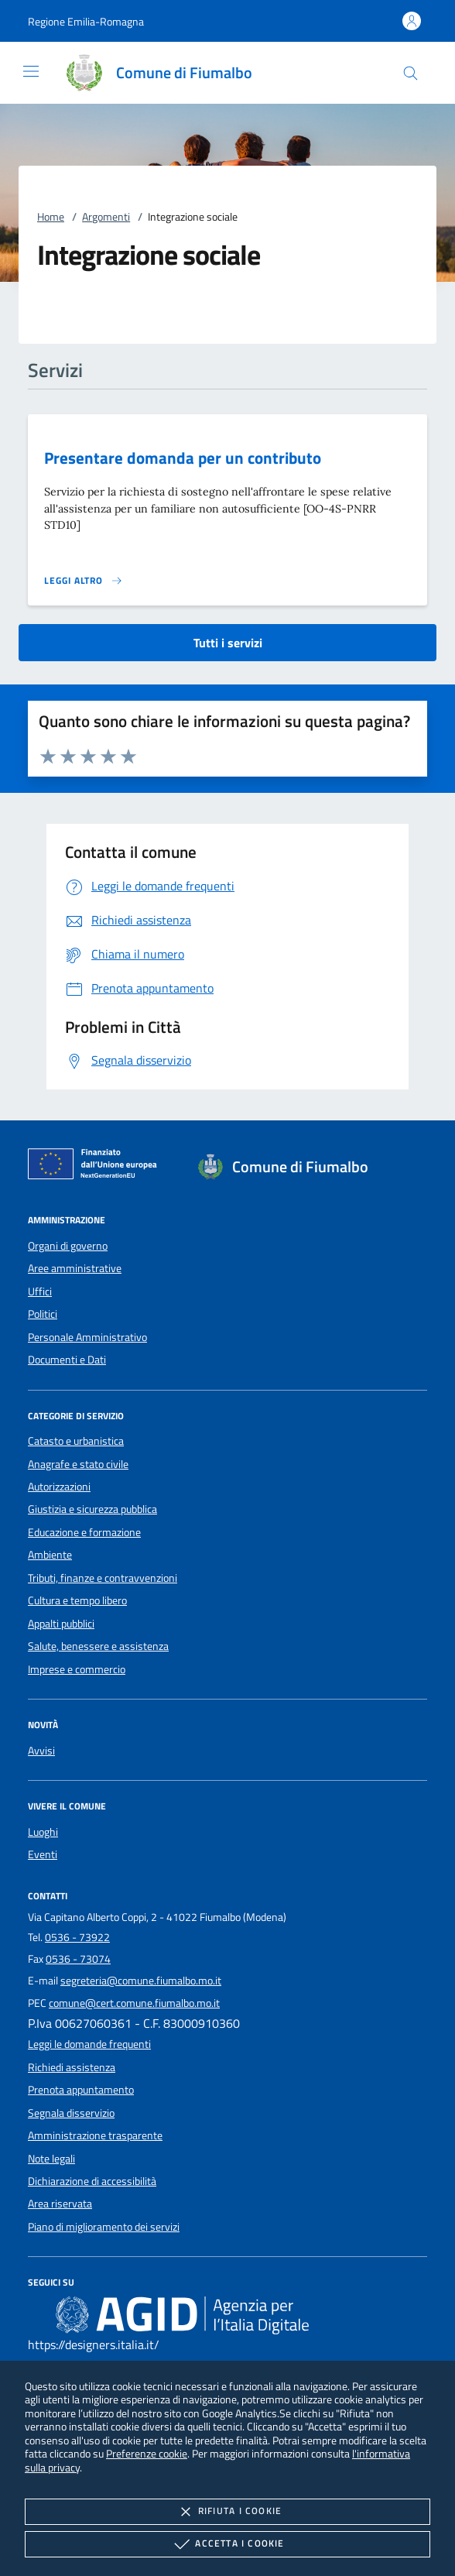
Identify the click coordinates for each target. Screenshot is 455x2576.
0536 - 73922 (77, 1937)
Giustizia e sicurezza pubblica (92, 1509)
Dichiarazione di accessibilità (92, 2181)
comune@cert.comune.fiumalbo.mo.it (134, 2003)
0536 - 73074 (78, 1958)
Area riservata (60, 2203)
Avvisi (41, 1750)
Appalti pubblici (61, 1623)
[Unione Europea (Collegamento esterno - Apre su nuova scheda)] (97, 1167)
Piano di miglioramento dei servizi (104, 2226)
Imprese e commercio (76, 1669)
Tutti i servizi (227, 642)
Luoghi (43, 1831)
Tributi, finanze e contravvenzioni (102, 1577)
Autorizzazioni (59, 1486)
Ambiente (50, 1554)
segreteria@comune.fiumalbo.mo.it (140, 1980)
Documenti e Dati (67, 1359)
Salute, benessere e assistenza (98, 1646)
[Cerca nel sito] (410, 73)
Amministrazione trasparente (95, 2135)
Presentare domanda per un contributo (182, 457)
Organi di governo (68, 1245)
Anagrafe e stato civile (78, 1464)
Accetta (227, 2544)
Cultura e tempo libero (77, 1600)
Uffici (40, 1291)
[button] (86, 21)
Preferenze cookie (146, 2453)
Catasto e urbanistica (76, 1440)
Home (50, 216)
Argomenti (106, 216)
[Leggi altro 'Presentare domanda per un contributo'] (83, 581)
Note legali (51, 2158)
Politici (42, 1313)
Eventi (42, 1854)
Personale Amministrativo (87, 1337)
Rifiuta (227, 2511)
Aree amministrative (74, 1268)
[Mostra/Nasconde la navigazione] (31, 71)
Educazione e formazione (84, 1532)
